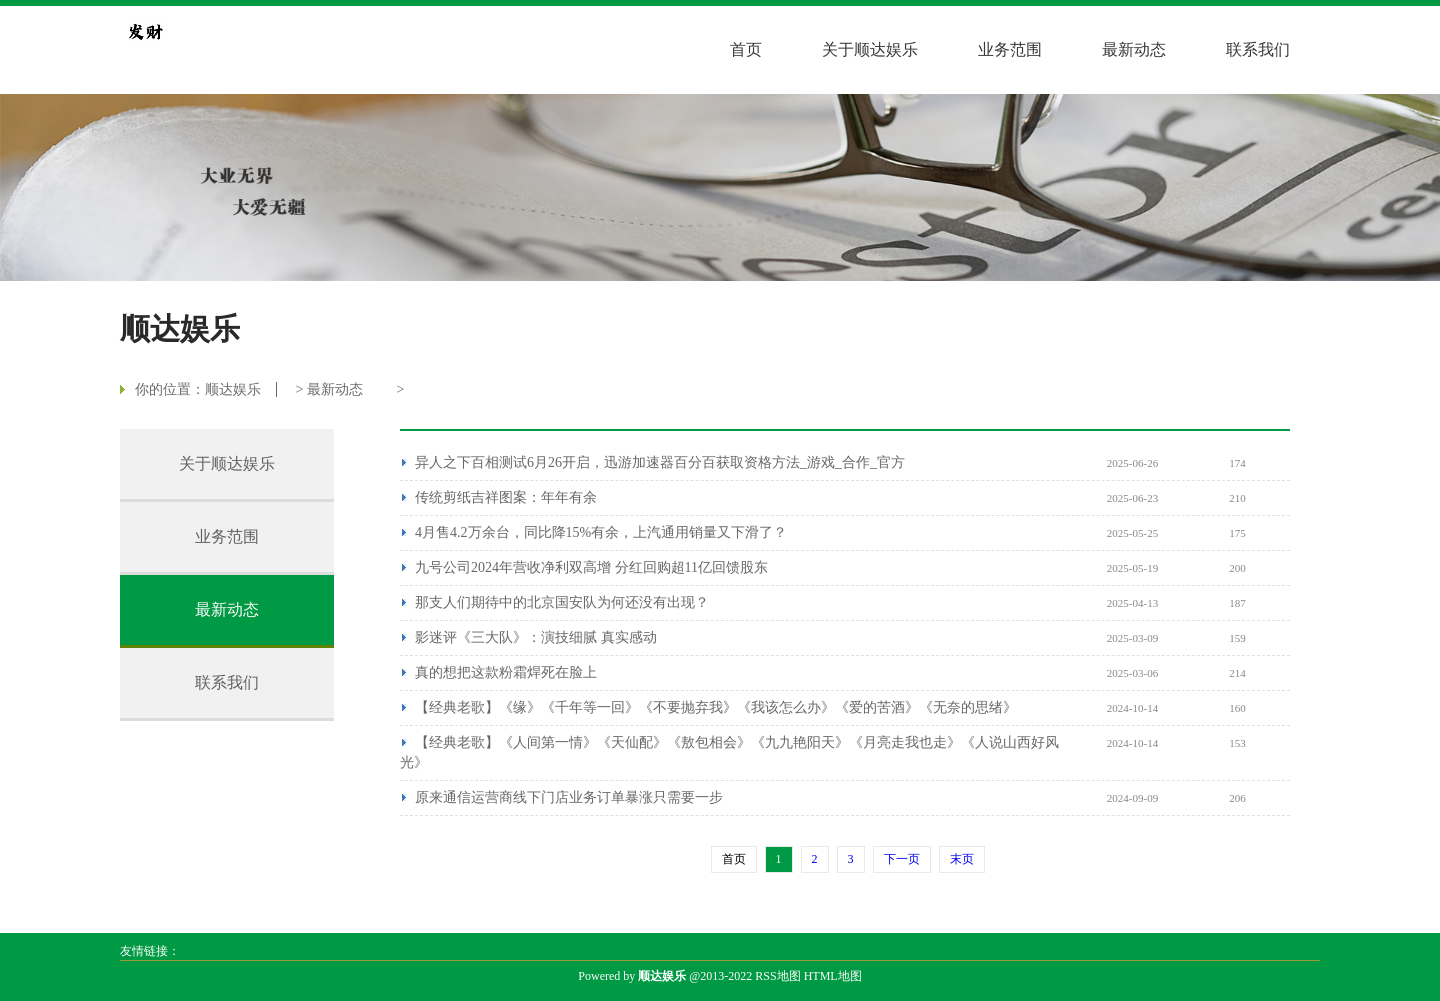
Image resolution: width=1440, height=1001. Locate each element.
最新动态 (1134, 49)
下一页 (902, 859)
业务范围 (1010, 49)
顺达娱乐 (233, 389)
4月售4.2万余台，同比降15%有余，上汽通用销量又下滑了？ (601, 532)
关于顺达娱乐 (870, 49)
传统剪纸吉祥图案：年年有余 (506, 497)
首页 (746, 49)
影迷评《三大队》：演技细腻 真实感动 (536, 637)
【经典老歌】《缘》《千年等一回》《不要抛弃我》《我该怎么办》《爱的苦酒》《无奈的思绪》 (716, 707)
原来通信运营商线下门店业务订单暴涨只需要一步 (569, 797)
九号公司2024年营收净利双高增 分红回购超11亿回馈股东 (591, 567)
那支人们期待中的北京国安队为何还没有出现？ (562, 602)
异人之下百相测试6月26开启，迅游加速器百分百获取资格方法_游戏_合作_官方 (660, 462)
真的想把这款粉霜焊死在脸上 (506, 672)
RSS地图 (777, 976)
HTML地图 (833, 976)
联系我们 (1258, 49)
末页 (962, 859)
